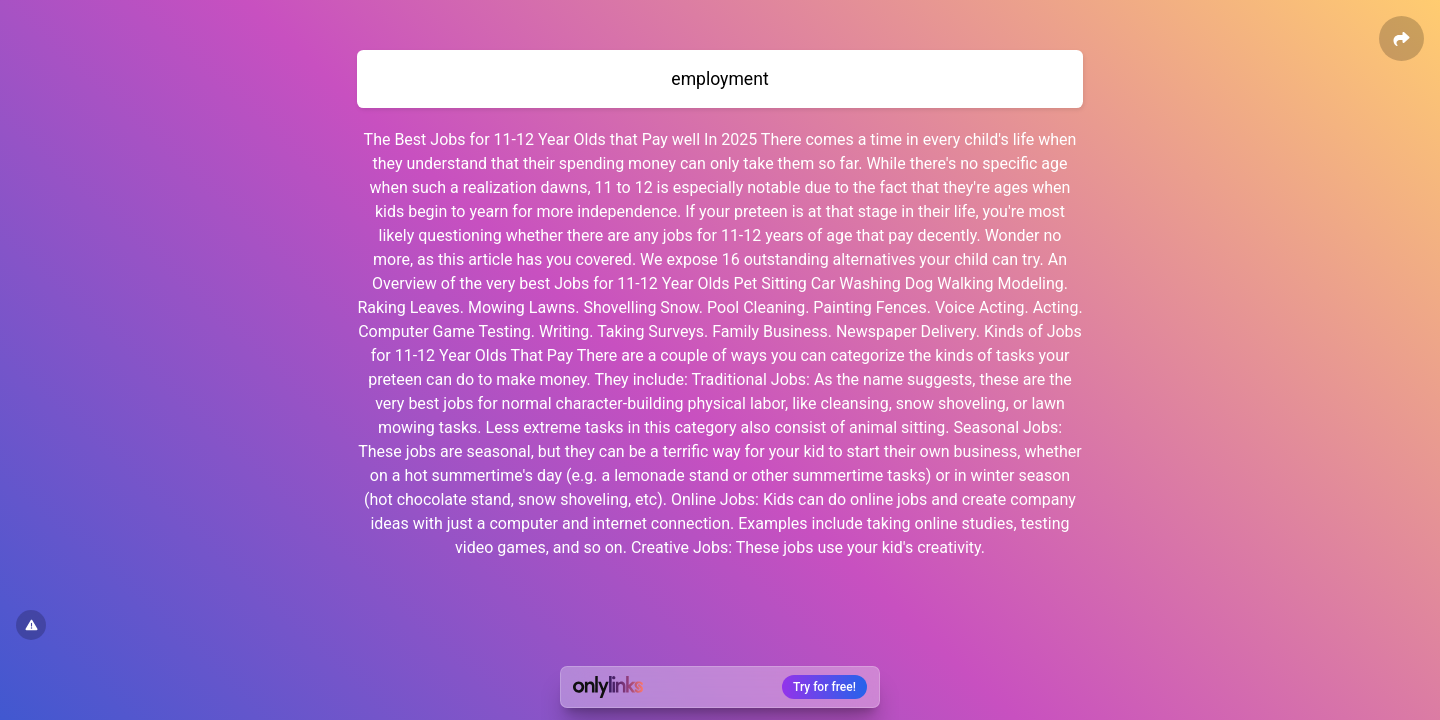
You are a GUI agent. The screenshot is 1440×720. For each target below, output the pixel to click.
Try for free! (824, 687)
